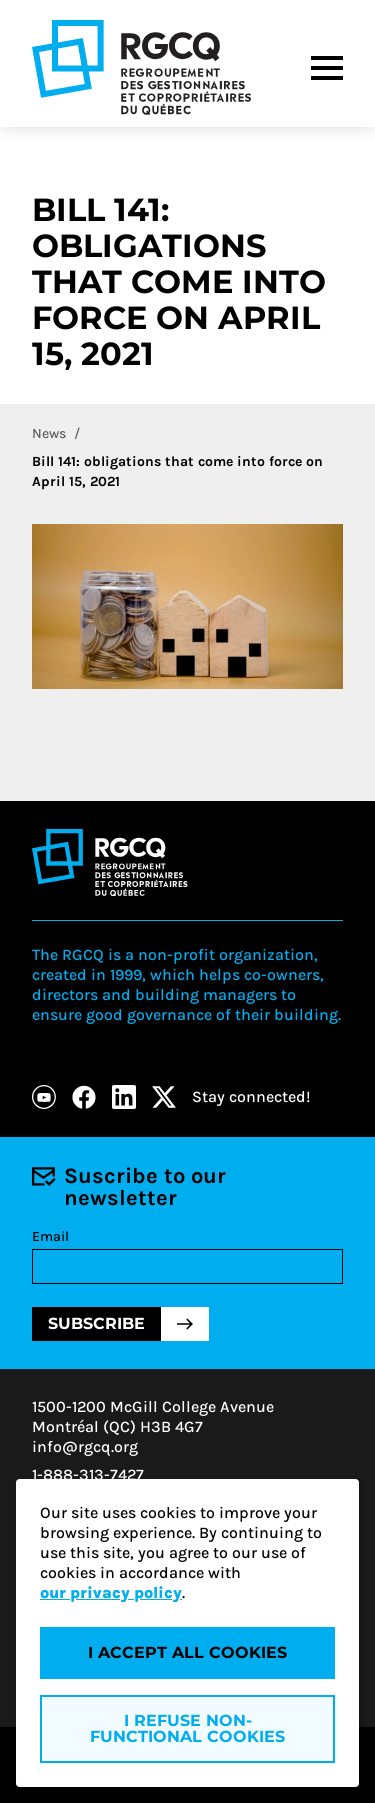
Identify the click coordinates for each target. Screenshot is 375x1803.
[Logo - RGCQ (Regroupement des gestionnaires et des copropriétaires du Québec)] (141, 67)
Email (50, 1236)
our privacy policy (111, 1592)
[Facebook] (84, 1097)
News (49, 433)
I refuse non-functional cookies (187, 1728)
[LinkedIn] (124, 1097)
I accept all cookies (187, 1652)
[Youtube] (44, 1097)
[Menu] (327, 68)
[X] (164, 1097)
